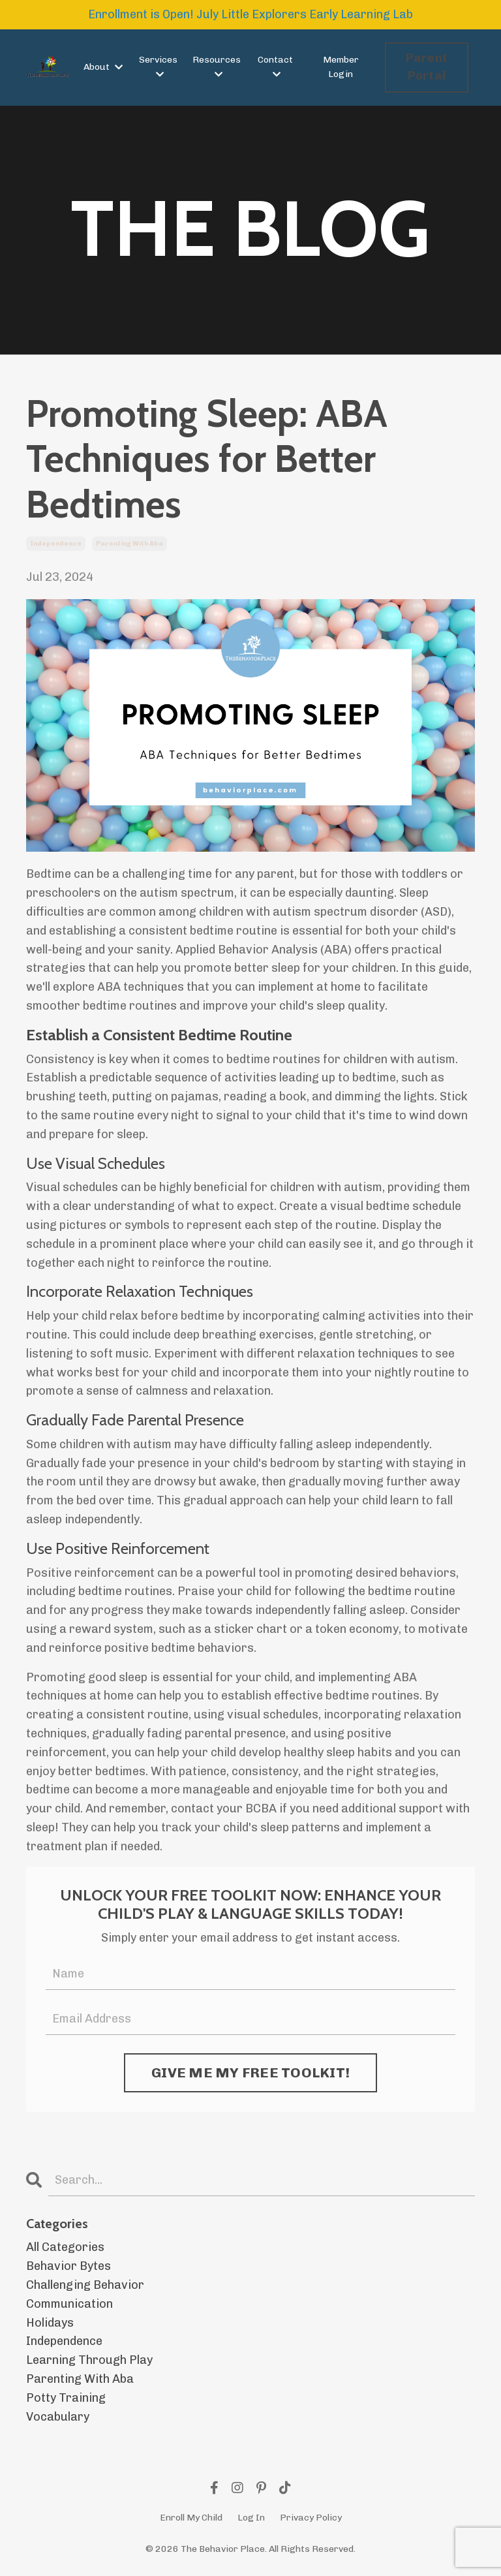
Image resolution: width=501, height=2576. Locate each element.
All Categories (65, 2247)
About (103, 66)
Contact (275, 66)
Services (158, 66)
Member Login (341, 67)
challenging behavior (85, 2285)
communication (69, 2304)
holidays (50, 2323)
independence (56, 544)
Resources (216, 66)
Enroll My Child (191, 2517)
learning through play (89, 2360)
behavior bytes (68, 2266)
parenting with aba (129, 544)
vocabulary (57, 2417)
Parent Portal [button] (427, 67)
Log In (251, 2517)
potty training (66, 2398)
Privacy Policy (311, 2517)
